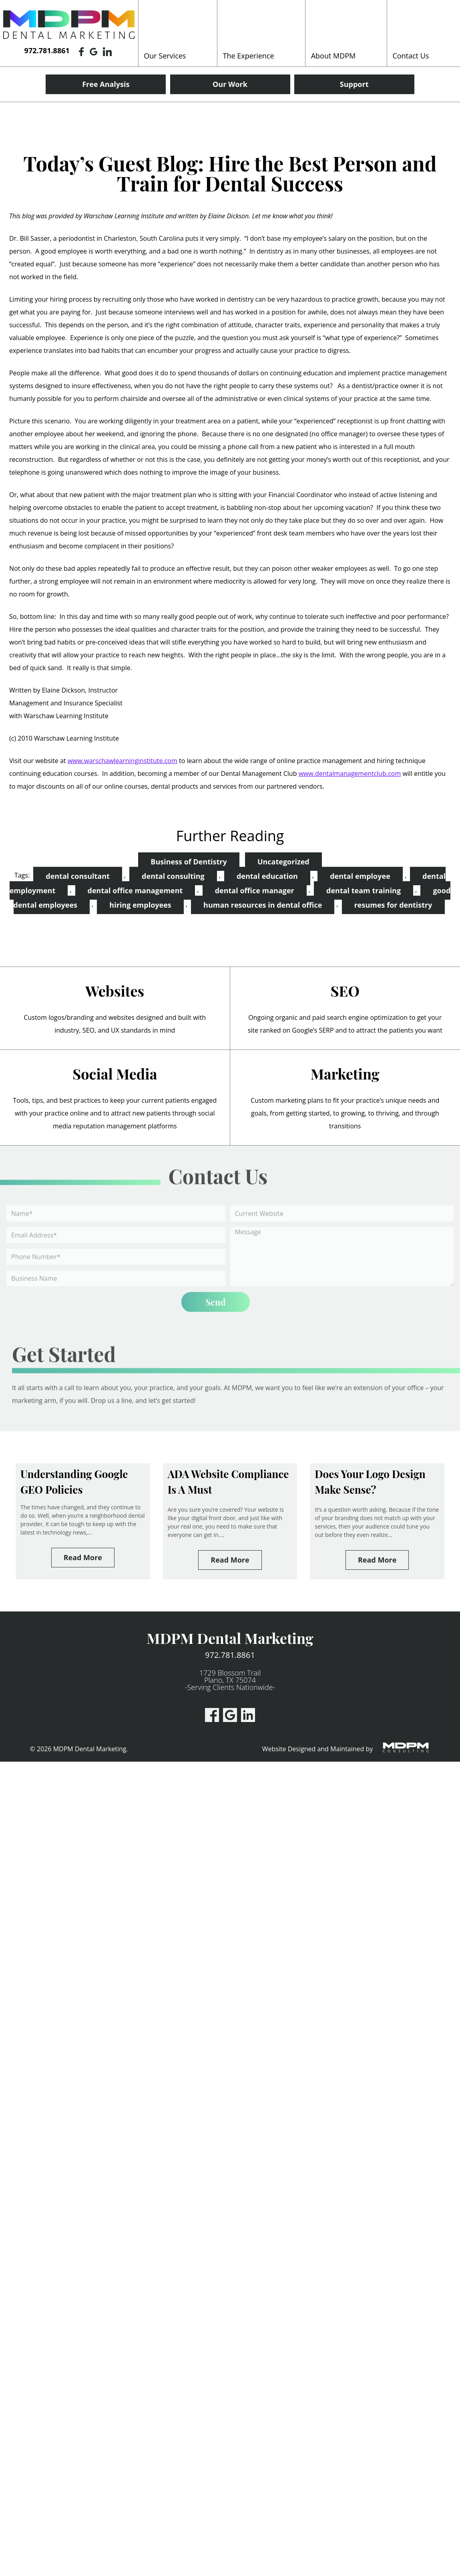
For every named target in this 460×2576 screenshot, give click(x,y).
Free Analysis (105, 84)
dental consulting (173, 876)
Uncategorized (283, 861)
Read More (83, 1557)
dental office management (135, 890)
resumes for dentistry (393, 905)
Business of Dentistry (189, 861)
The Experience (248, 55)
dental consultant (78, 876)
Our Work (230, 84)
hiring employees (140, 905)
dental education (267, 876)
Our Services (165, 55)
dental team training (363, 890)
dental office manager (254, 890)
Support (354, 84)
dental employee (360, 876)
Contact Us (410, 55)
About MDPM (333, 55)
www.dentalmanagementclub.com (350, 773)
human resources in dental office (262, 905)
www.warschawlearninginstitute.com (122, 760)
